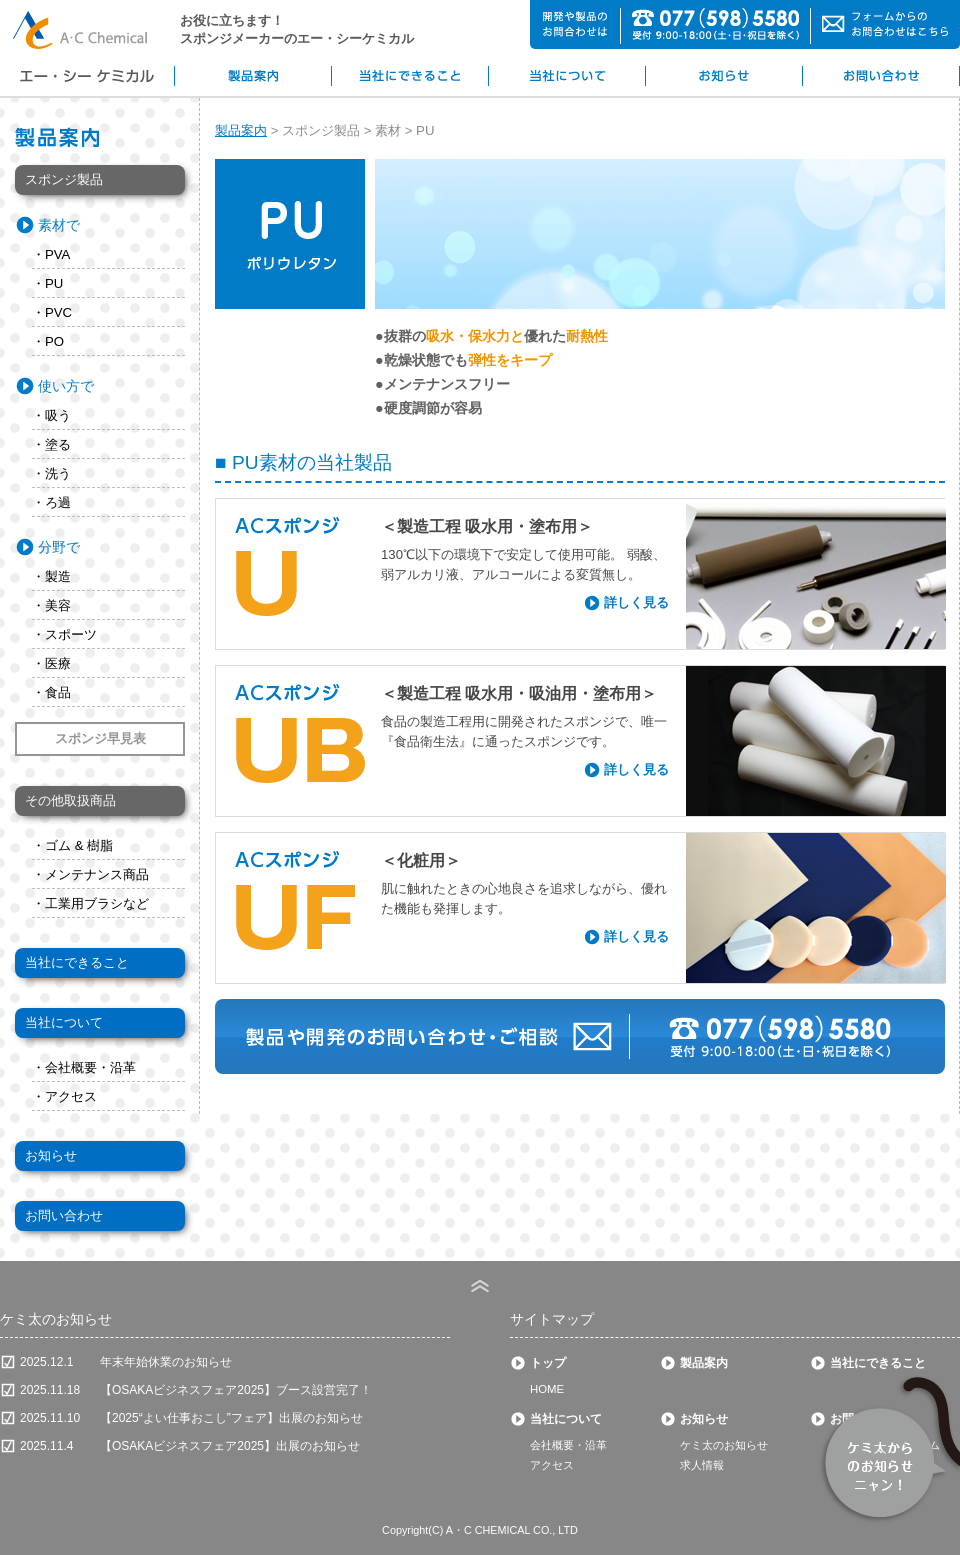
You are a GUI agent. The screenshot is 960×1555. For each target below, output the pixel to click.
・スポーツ (64, 634)
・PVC (52, 312)
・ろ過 (51, 502)
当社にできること (77, 962)
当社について (64, 1022)
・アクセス (64, 1096)
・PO (48, 341)
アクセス (552, 1465)
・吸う (51, 415)
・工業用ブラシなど (90, 903)
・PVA (51, 254)
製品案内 (241, 130)
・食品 (51, 692)
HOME (547, 1389)
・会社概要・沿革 (84, 1067)
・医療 (51, 663)
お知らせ (51, 1155)
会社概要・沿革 (568, 1445)
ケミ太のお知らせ (724, 1445)
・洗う (51, 473)
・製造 (51, 576)
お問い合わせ (64, 1215)
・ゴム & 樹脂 (72, 845)
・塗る (51, 444)
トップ (548, 1363)
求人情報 (702, 1465)
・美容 (51, 605)
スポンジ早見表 (100, 738)
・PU (47, 283)
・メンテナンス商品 (90, 874)
